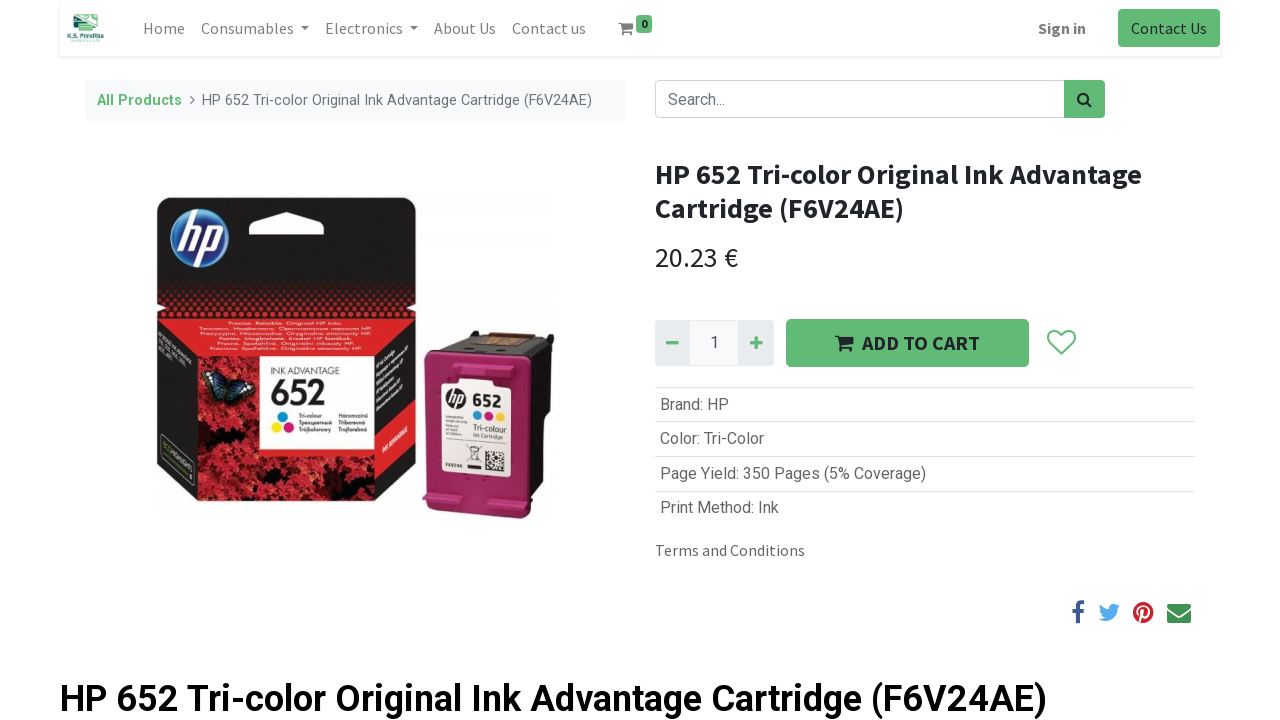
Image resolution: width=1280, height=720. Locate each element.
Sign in (1062, 28)
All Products (139, 100)
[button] (1060, 343)
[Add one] (755, 343)
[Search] (1084, 99)
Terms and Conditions (730, 550)
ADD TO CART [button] (907, 342)
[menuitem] (164, 28)
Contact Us (1169, 28)
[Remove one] (672, 343)
